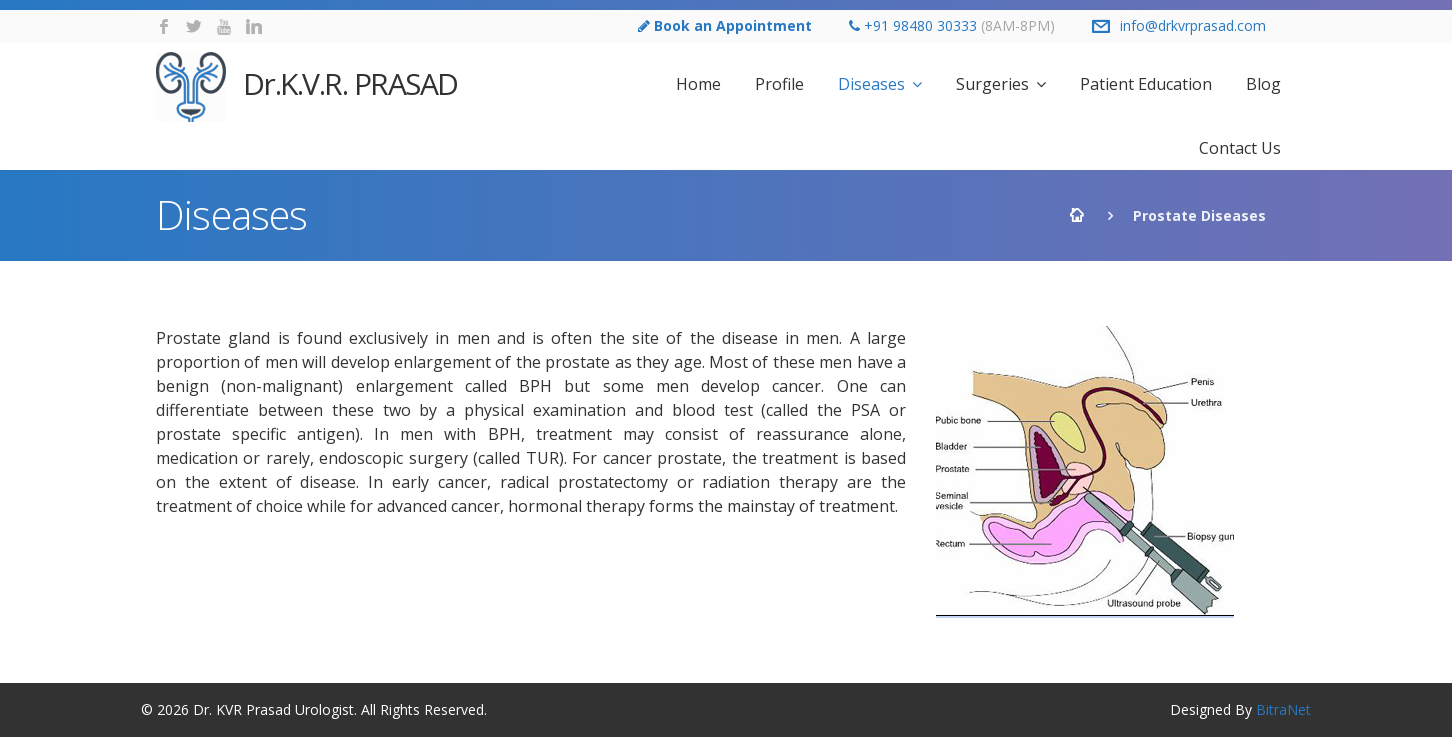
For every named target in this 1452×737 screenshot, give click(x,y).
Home (698, 84)
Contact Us (1240, 148)
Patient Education (1146, 84)
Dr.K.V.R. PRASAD (307, 87)
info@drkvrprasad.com (1193, 25)
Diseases (871, 84)
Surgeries (992, 84)
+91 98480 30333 (920, 25)
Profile (779, 84)
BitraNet (1283, 709)
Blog (1263, 84)
